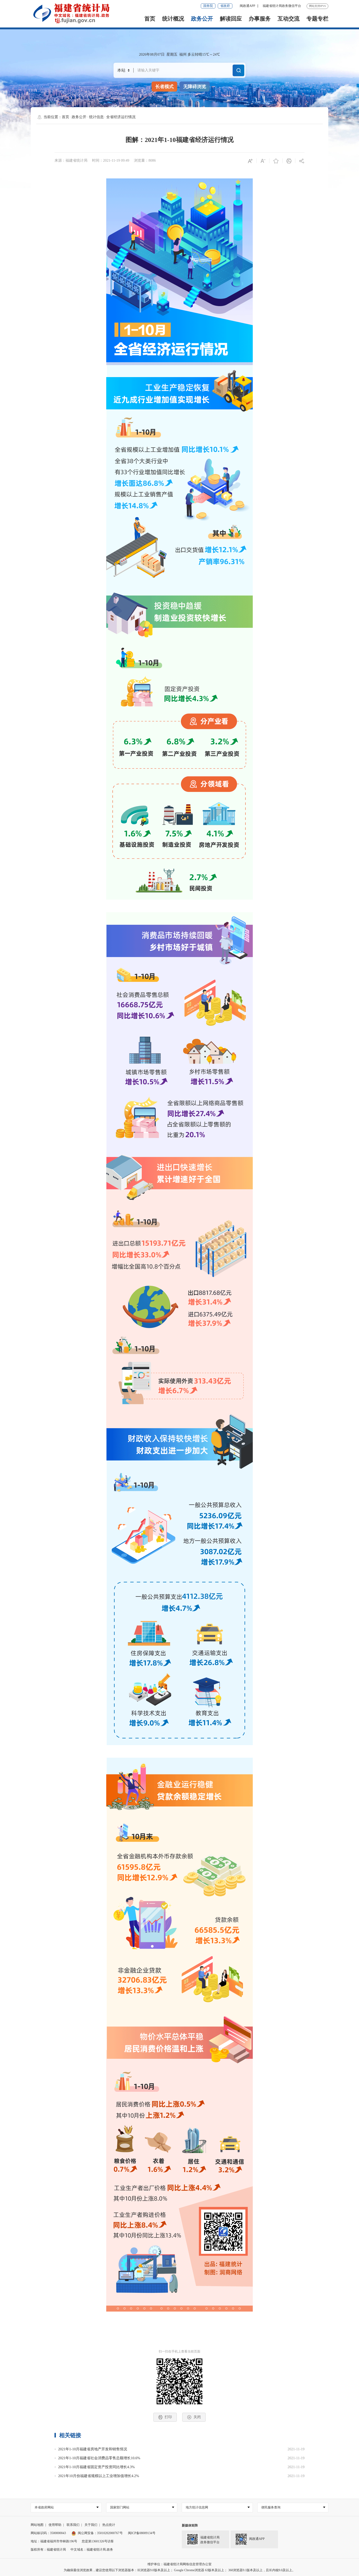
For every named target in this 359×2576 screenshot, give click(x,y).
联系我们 (73, 2525)
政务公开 (202, 19)
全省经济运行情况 (121, 117)
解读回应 (231, 19)
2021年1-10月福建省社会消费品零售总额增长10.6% (99, 2458)
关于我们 (90, 2525)
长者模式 (164, 86)
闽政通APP (247, 6)
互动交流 (288, 19)
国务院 (208, 6)
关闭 (194, 2417)
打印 (165, 2417)
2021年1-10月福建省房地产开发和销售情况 (92, 2449)
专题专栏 (317, 19)
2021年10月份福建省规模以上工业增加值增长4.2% (98, 2476)
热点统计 (108, 2525)
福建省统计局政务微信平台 (282, 6)
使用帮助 (55, 2525)
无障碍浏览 (194, 86)
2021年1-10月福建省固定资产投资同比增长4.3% (96, 2467)
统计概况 (173, 19)
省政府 (225, 6)
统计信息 (96, 117)
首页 (149, 19)
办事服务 (260, 19)
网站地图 (37, 2525)
